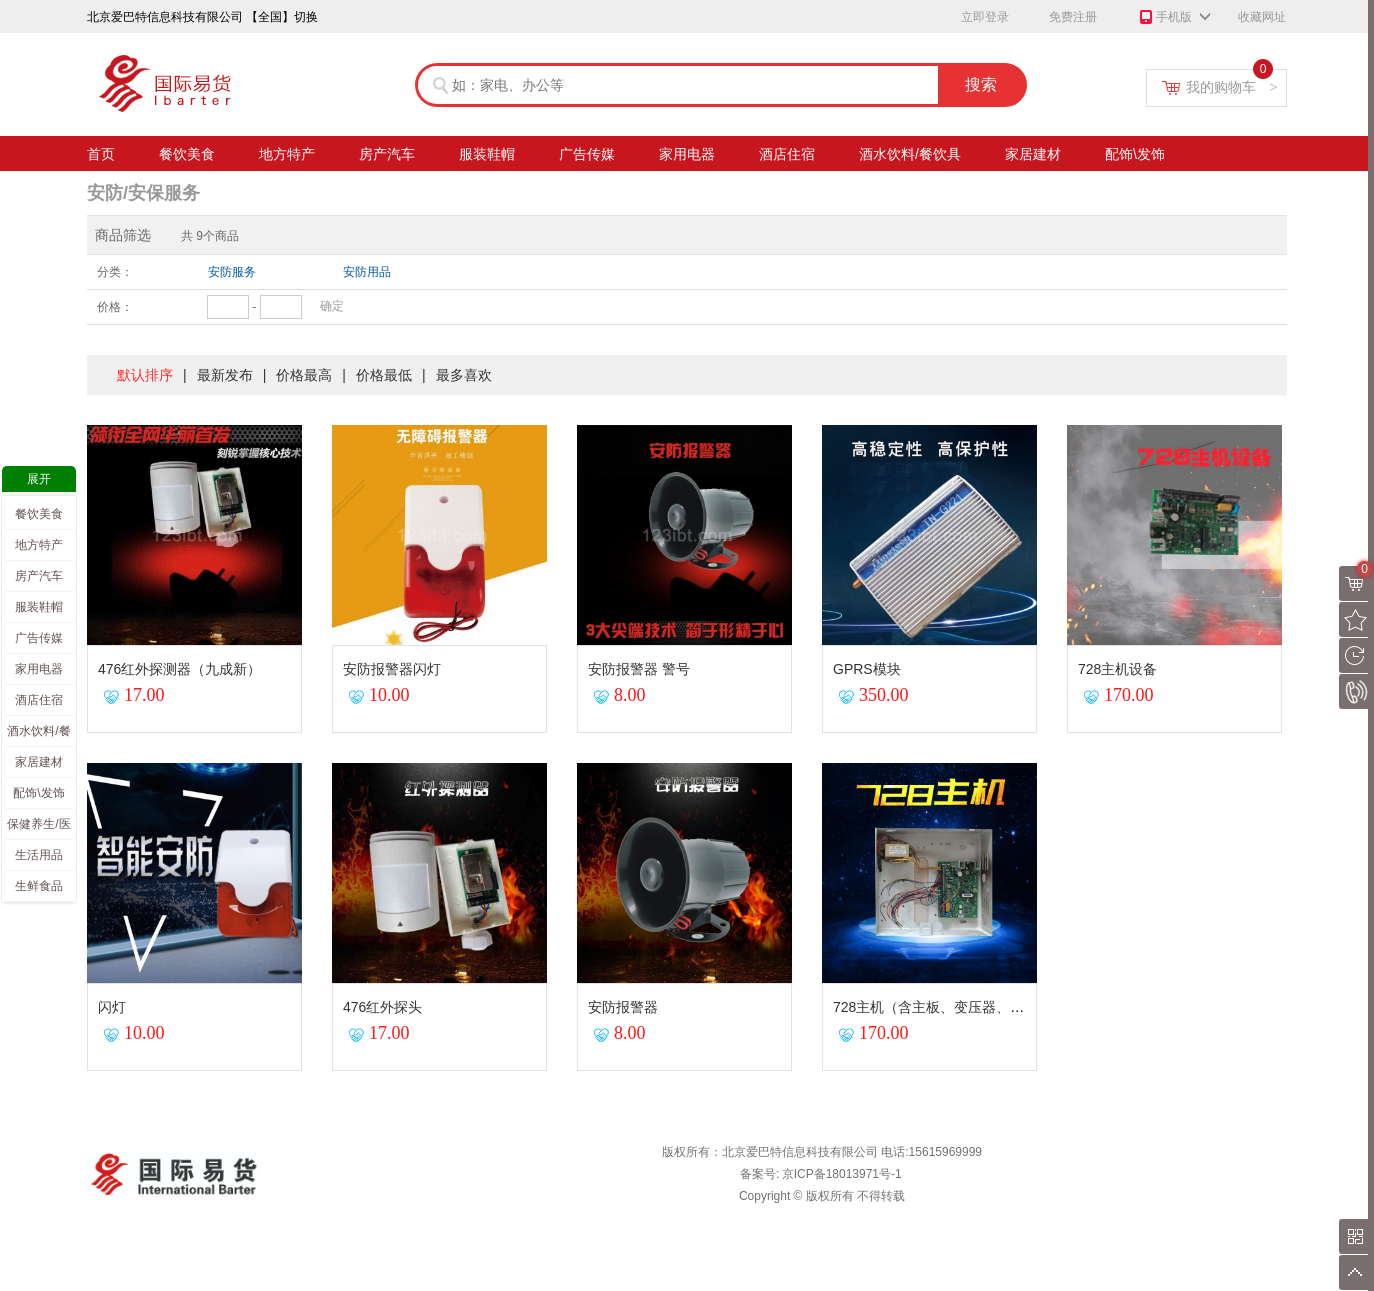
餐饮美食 (187, 157)
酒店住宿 (787, 157)
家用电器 (687, 157)
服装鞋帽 (487, 157)
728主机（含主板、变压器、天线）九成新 (963, 1007)
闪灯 (112, 1007)
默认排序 (145, 375)
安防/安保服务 (143, 193)
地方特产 (287, 157)
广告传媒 (587, 157)
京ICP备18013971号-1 (842, 1174)
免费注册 (1073, 17)
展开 (39, 479)
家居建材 (1033, 157)
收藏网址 (1262, 17)
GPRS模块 (867, 669)
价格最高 (304, 375)
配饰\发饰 (1135, 157)
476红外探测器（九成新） (179, 669)
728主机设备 (1117, 669)
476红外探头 (382, 1007)
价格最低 (384, 375)
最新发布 (225, 375)
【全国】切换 (282, 17)
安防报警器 (623, 1007)
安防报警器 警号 (639, 669)
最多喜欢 (464, 375)
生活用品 (39, 855)
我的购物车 (1232, 87)
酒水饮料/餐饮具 (910, 157)
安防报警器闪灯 (392, 669)
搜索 (981, 84)
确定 (332, 306)
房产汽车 (387, 157)
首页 (101, 157)
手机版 (1164, 18)
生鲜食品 (39, 886)
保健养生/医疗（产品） (38, 828)
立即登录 (985, 17)
